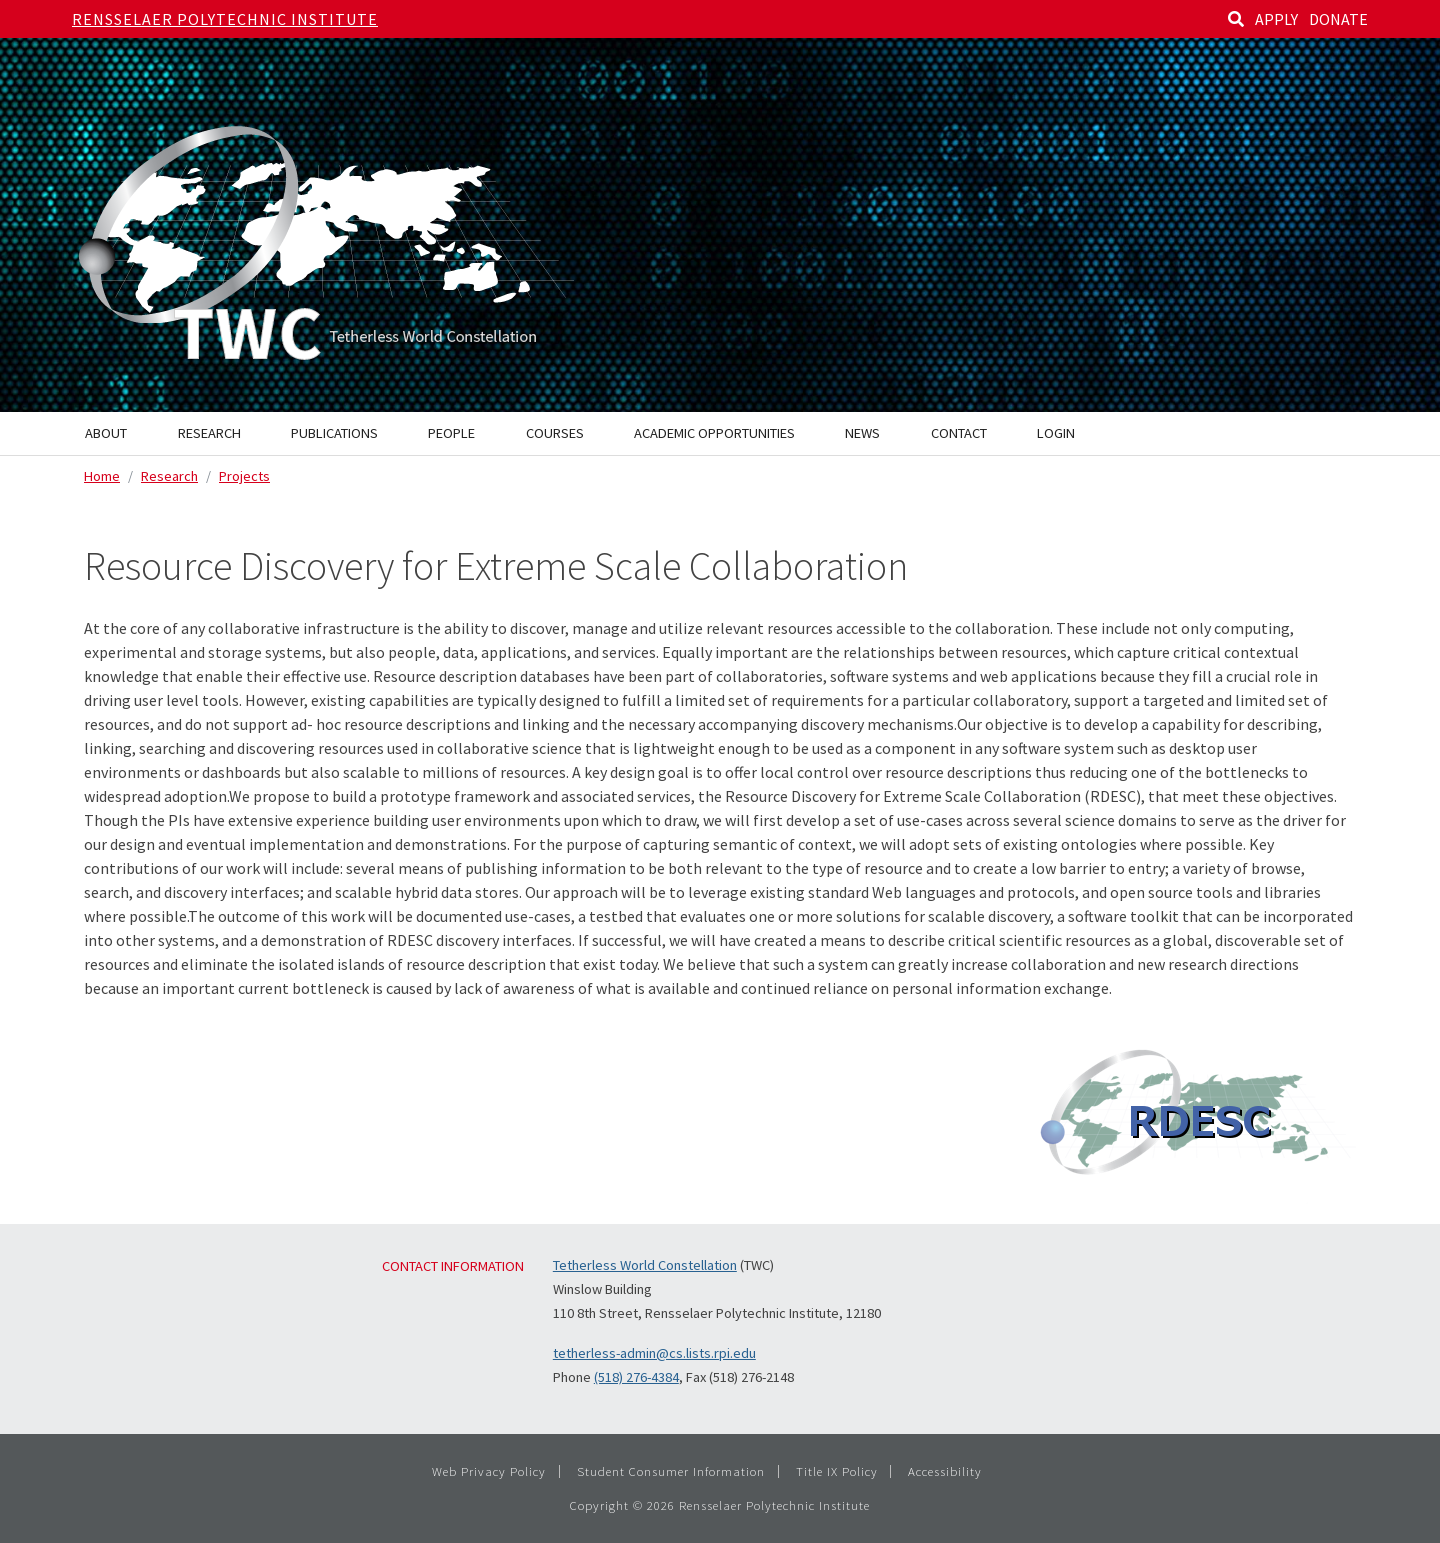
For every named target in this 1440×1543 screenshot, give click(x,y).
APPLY (1276, 19)
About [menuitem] (106, 433)
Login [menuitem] (1056, 433)
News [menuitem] (862, 433)
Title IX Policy (837, 1471)
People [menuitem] (451, 433)
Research (169, 476)
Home (102, 476)
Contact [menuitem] (959, 433)
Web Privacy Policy (489, 1471)
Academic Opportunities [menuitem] (714, 433)
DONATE (1338, 19)
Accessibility (945, 1471)
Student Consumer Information (671, 1471)
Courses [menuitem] (555, 433)
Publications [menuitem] (334, 433)
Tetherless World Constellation (645, 1265)
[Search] (1236, 19)
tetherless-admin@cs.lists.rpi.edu (654, 1353)
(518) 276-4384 (636, 1377)
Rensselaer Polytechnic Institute (225, 19)
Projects (244, 476)
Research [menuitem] (209, 433)
